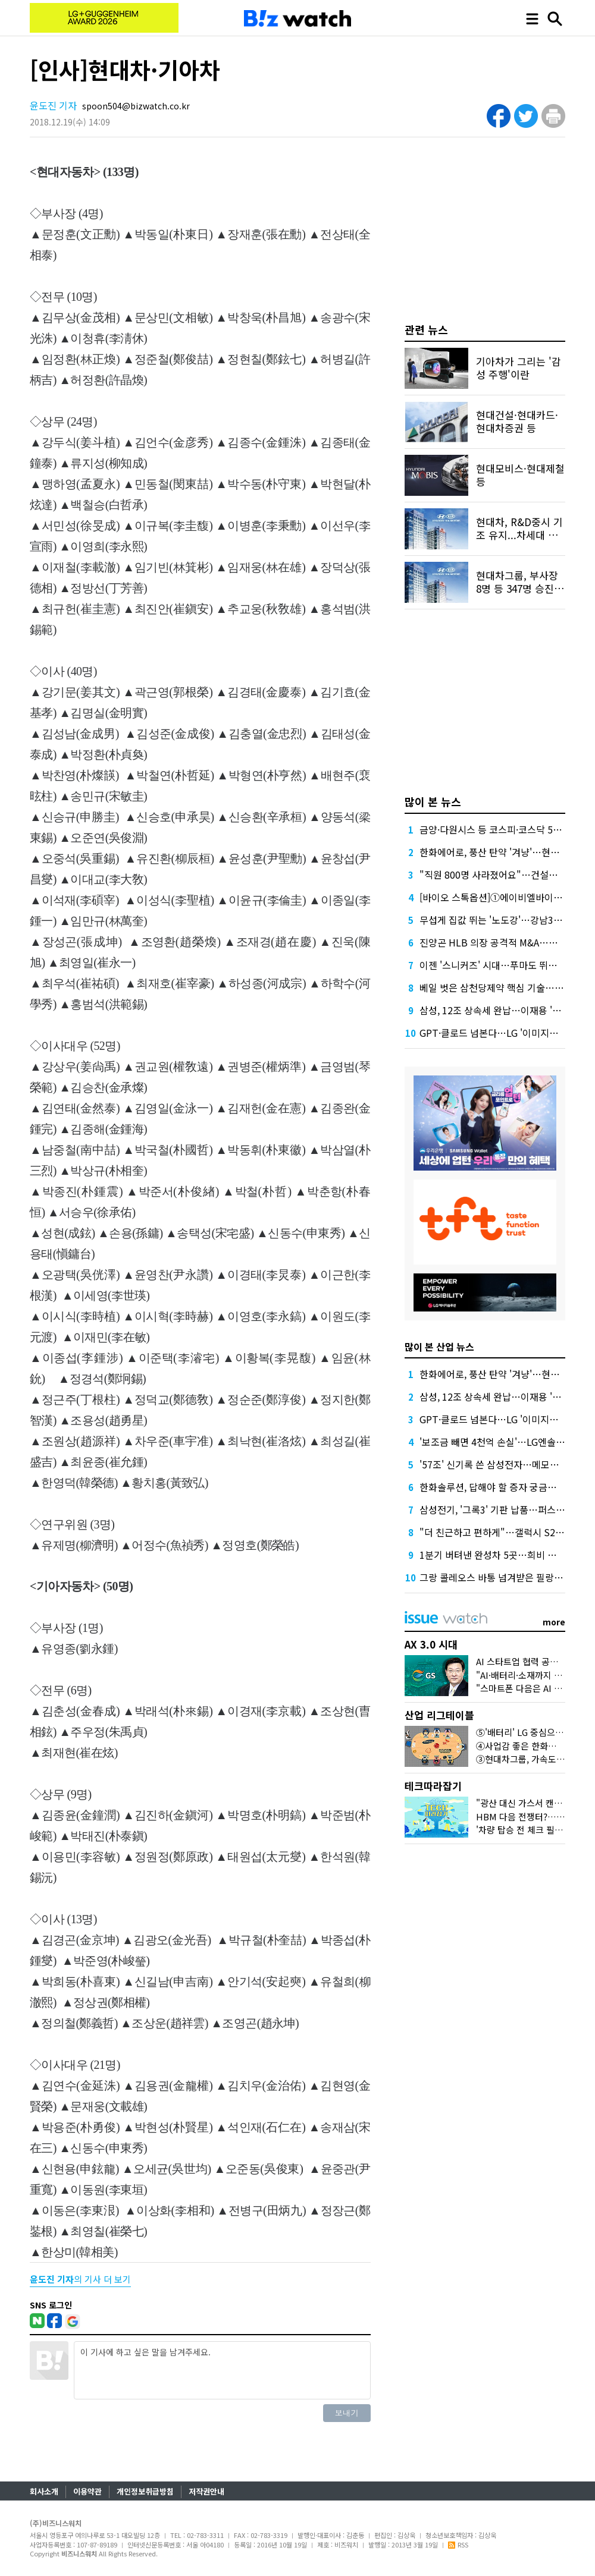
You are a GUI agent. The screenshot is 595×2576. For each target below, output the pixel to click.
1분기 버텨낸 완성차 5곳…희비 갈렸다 (496, 1555)
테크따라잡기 (433, 1785)
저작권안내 (206, 2491)
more (554, 1622)
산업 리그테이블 (439, 1714)
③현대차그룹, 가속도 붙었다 (530, 1759)
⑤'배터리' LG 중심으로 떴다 (529, 1732)
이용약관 (87, 2491)
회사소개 (44, 2491)
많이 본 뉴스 (433, 801)
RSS (458, 2544)
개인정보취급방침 (145, 2491)
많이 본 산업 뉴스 (439, 1346)
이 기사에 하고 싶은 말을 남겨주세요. (222, 2370)
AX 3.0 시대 (431, 1644)
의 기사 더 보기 (80, 2279)
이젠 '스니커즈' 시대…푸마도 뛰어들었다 (501, 965)
